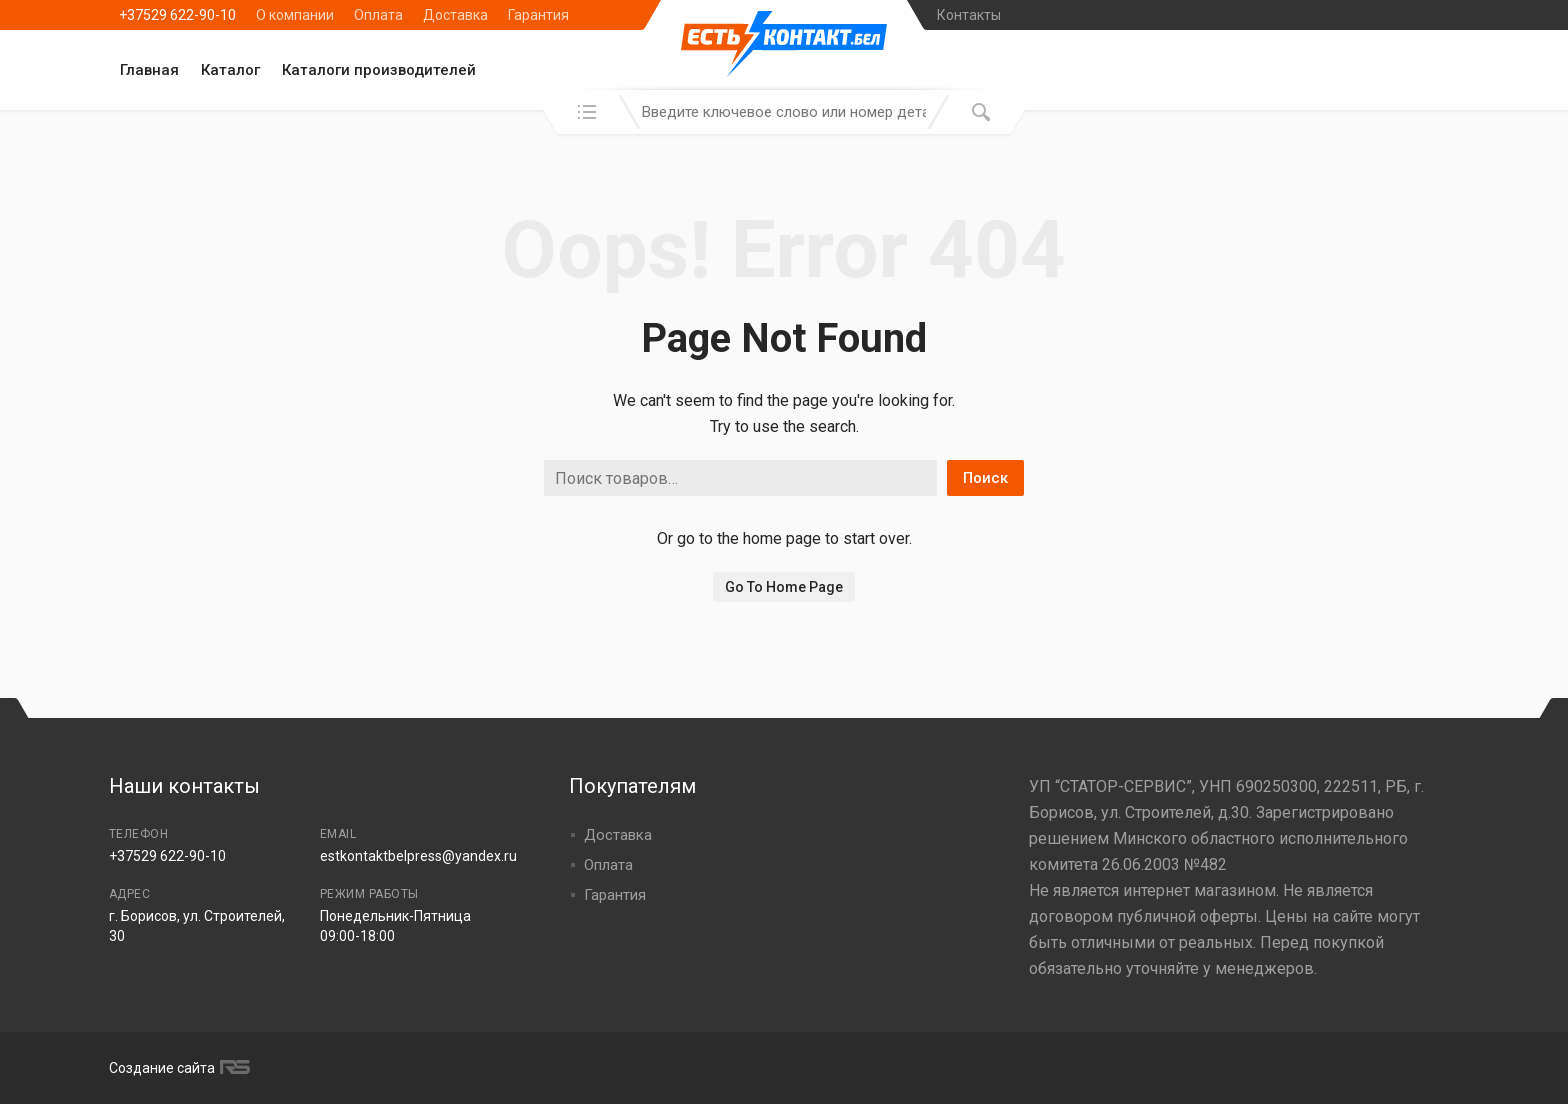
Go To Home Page (784, 587)
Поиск (985, 478)
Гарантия (538, 15)
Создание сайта (177, 1068)
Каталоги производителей (379, 70)
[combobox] (784, 112)
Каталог (230, 70)
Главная (149, 70)
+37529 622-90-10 (177, 15)
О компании (295, 15)
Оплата (378, 15)
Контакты (969, 15)
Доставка (455, 15)
